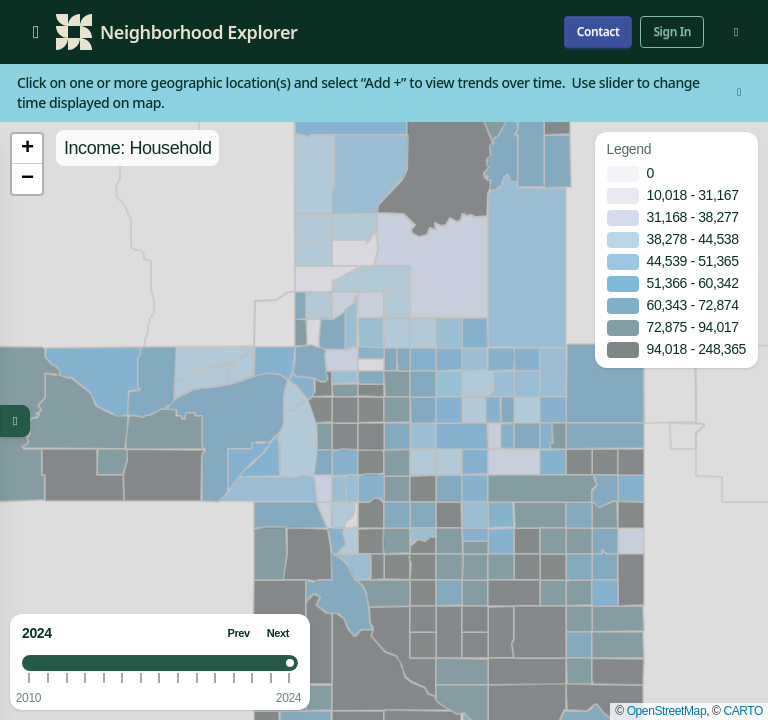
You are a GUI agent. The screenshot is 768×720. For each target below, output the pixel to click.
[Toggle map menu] (15, 421)
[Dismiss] (739, 93)
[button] (27, 149)
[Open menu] (36, 32)
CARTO (743, 711)
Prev (238, 633)
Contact (598, 31)
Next (278, 633)
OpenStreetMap (667, 711)
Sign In (672, 31)
